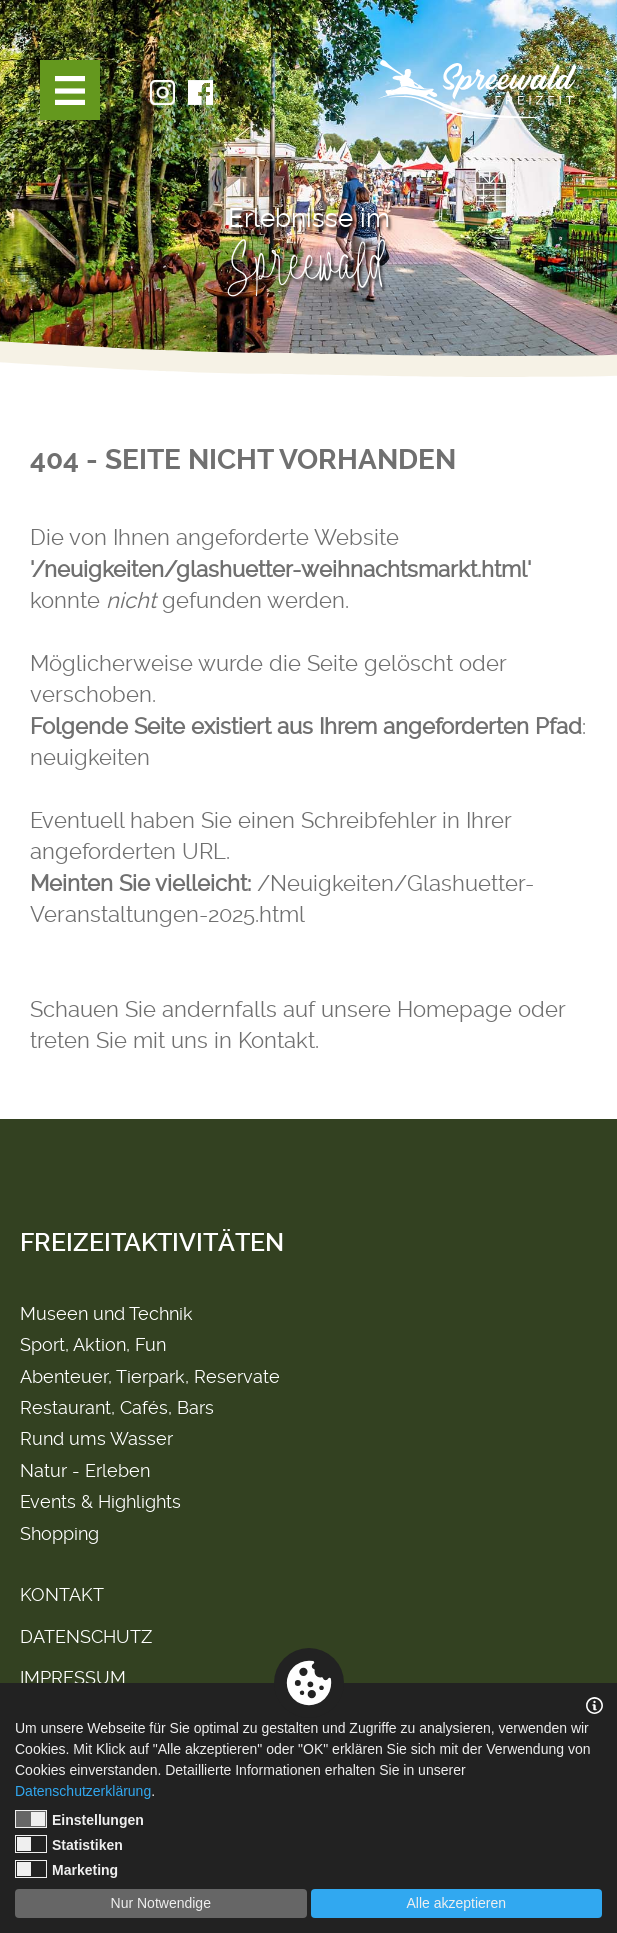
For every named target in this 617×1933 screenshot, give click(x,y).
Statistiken (69, 1844)
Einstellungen (79, 1819)
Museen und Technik (106, 1313)
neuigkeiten (90, 757)
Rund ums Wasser (96, 1438)
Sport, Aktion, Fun (93, 1344)
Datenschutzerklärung (83, 1791)
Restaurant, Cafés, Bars (117, 1407)
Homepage (454, 1009)
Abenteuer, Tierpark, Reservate (150, 1376)
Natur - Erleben (85, 1470)
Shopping (59, 1533)
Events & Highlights (100, 1501)
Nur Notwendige (161, 1903)
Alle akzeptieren (456, 1903)
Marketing (66, 1869)
